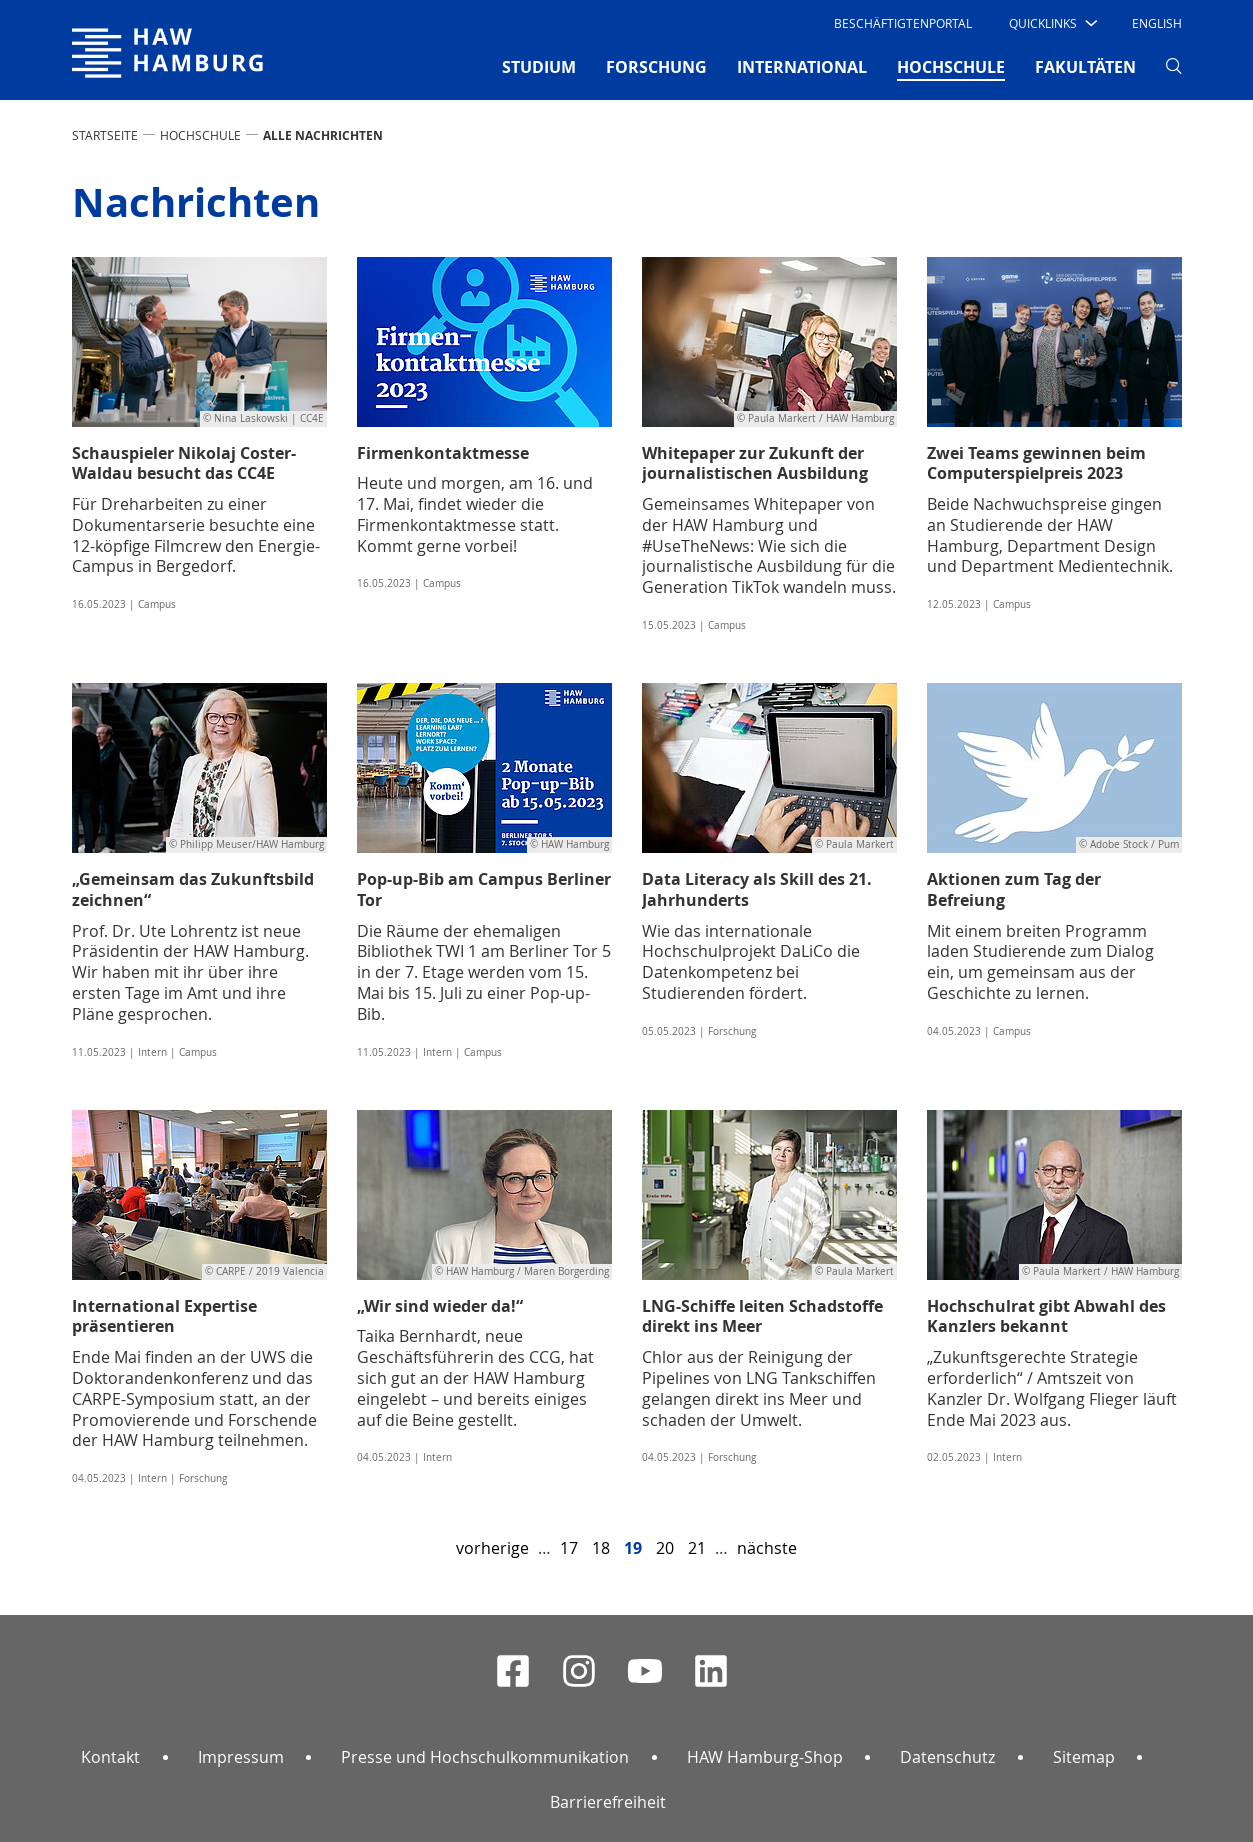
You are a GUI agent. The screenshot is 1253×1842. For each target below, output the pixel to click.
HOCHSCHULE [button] (951, 66)
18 (601, 1548)
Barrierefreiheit (608, 1802)
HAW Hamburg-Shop (765, 1757)
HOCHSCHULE (200, 135)
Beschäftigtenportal (903, 23)
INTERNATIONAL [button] (802, 67)
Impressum (241, 1757)
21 (697, 1548)
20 (665, 1548)
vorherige (492, 1548)
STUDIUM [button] (539, 67)
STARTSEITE (105, 135)
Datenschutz (947, 1757)
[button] (1051, 23)
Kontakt (110, 1757)
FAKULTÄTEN (1085, 67)
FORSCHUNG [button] (656, 67)
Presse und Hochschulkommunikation (485, 1757)
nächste (767, 1548)
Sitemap (1084, 1757)
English (1157, 23)
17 (569, 1548)
